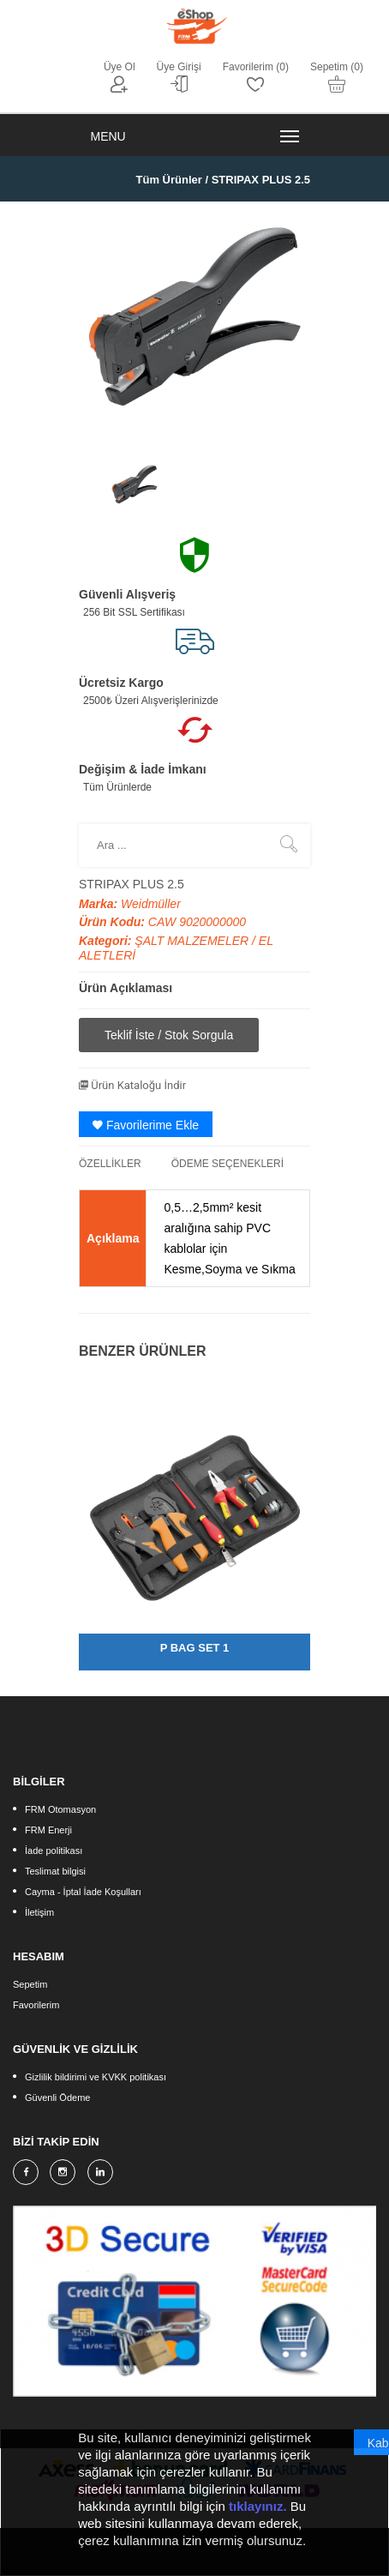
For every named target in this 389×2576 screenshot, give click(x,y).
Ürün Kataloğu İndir (132, 1085)
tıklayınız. (258, 2507)
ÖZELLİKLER (110, 1164)
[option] (135, 484)
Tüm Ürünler (169, 179)
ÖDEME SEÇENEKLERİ (227, 1164)
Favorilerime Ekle (146, 1125)
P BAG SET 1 (195, 1647)
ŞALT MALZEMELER (193, 941)
